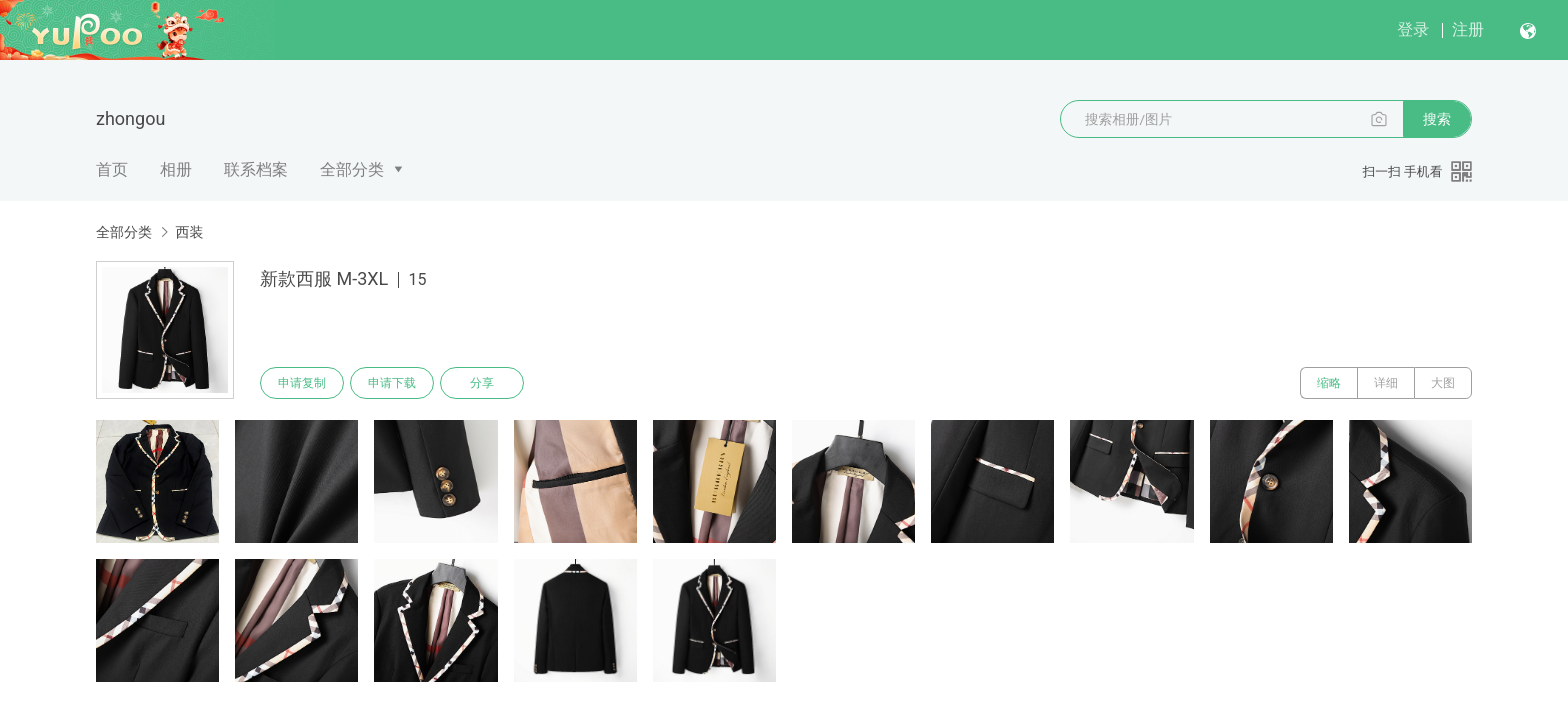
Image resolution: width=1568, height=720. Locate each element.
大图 (1443, 383)
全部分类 (352, 169)
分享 (482, 383)
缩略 (1329, 383)
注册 (1468, 29)
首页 (112, 169)
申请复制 (302, 383)
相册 (176, 169)
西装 (189, 232)
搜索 (1437, 119)
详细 (1386, 383)
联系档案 (256, 169)
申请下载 (392, 383)
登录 (1413, 29)
